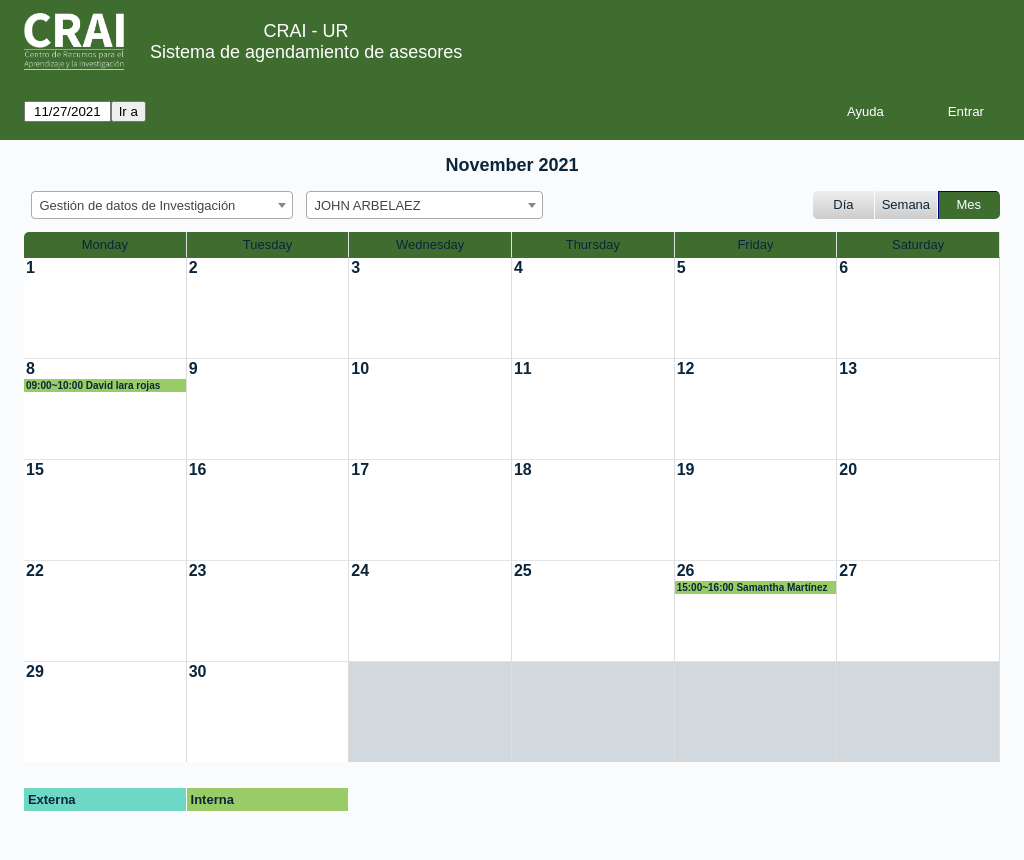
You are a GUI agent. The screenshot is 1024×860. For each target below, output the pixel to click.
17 (360, 469)
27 (848, 570)
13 (848, 368)
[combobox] (162, 205)
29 (35, 671)
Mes (969, 204)
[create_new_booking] (105, 308)
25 (523, 570)
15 (35, 469)
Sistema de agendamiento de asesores (306, 52)
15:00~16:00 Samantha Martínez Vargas (752, 588)
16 (198, 469)
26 (686, 570)
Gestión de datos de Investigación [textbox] (138, 205)
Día (843, 204)
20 (848, 469)
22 (35, 570)
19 (686, 469)
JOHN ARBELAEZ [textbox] (368, 205)
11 (523, 368)
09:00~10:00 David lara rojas (93, 385)
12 (686, 368)
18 (523, 469)
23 (198, 570)
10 (360, 368)
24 (360, 570)
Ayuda (865, 111)
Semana (906, 204)
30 (198, 671)
